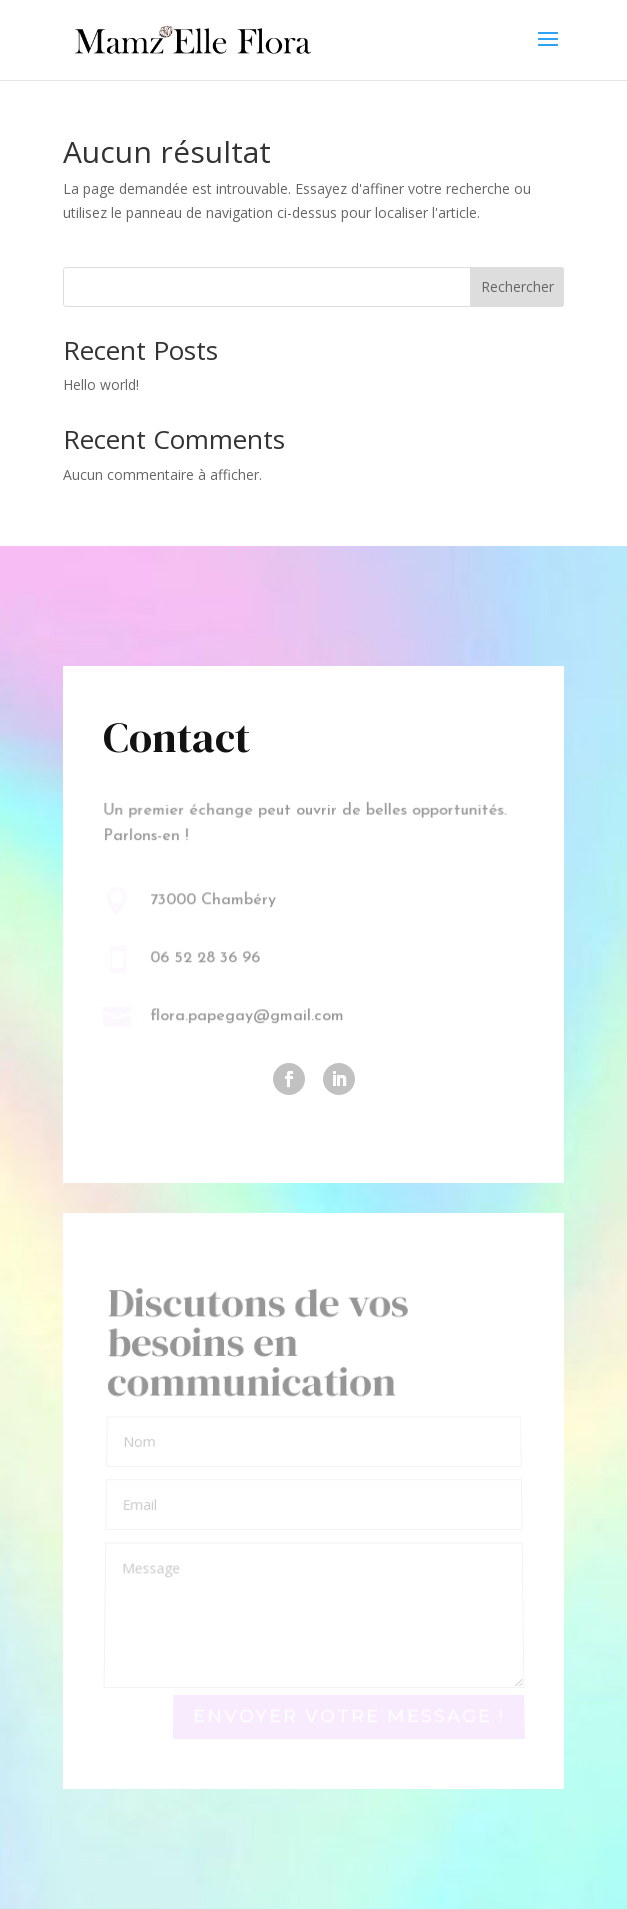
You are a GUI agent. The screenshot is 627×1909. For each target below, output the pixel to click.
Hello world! (101, 384)
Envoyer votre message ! (348, 1716)
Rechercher (517, 286)
